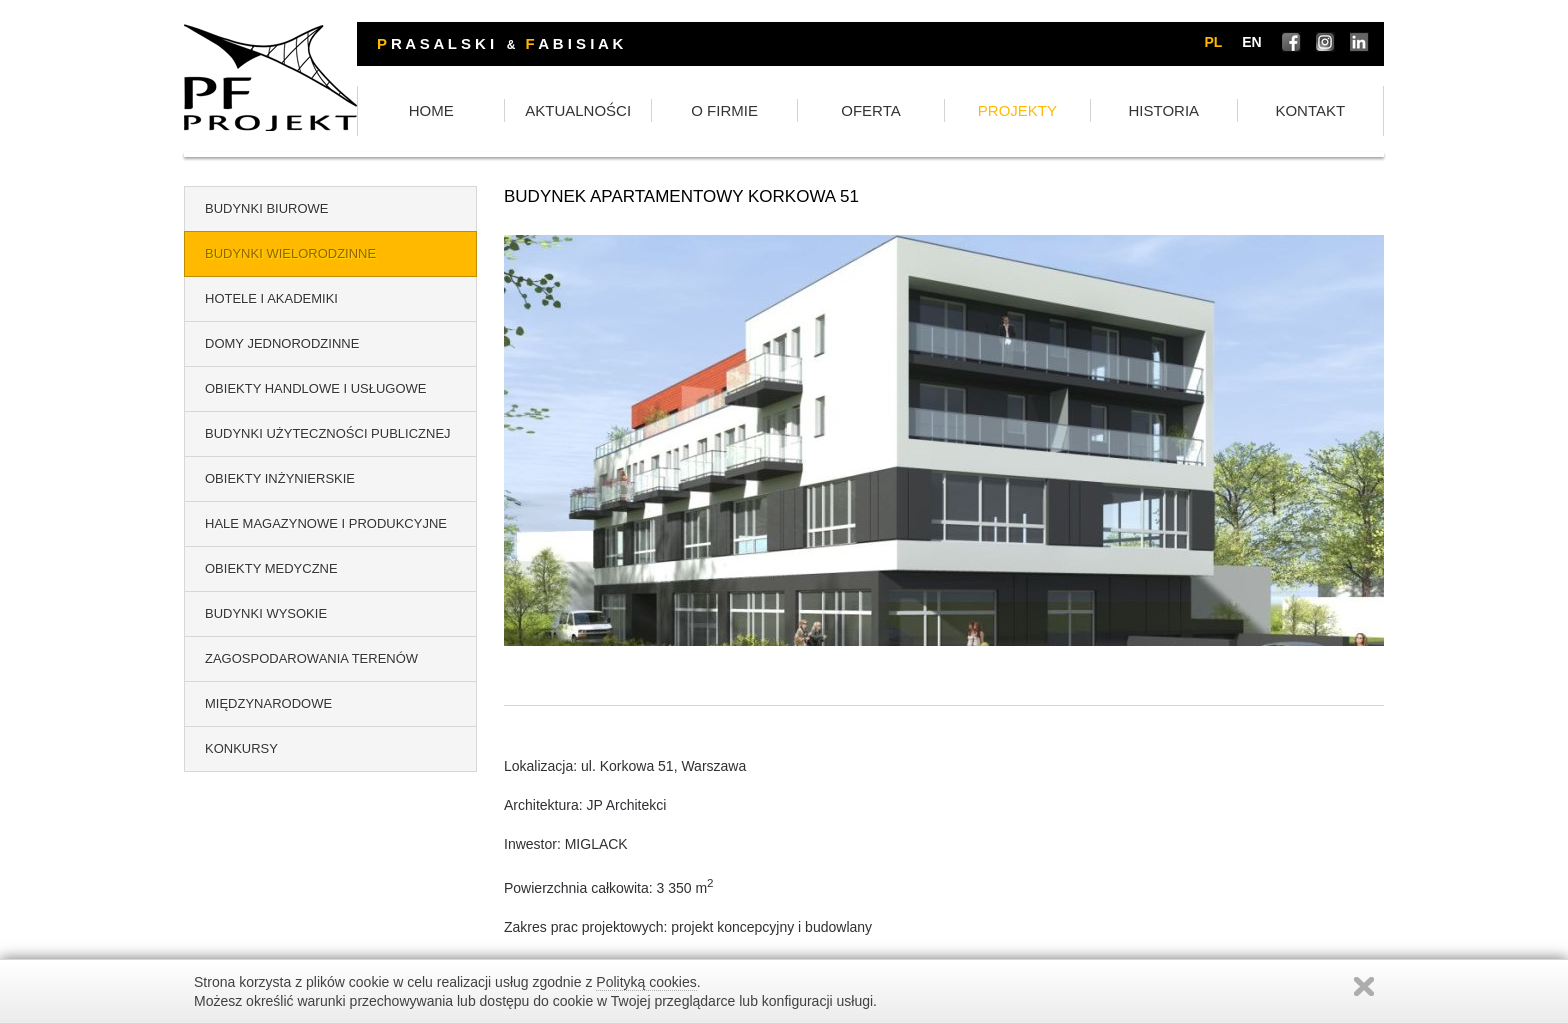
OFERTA (944, 112)
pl (1217, 43)
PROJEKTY (1069, 112)
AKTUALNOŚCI (694, 112)
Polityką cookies (646, 982)
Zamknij (1364, 986)
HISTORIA (1195, 112)
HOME (567, 112)
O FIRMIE (819, 112)
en (1255, 43)
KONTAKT (1321, 112)
